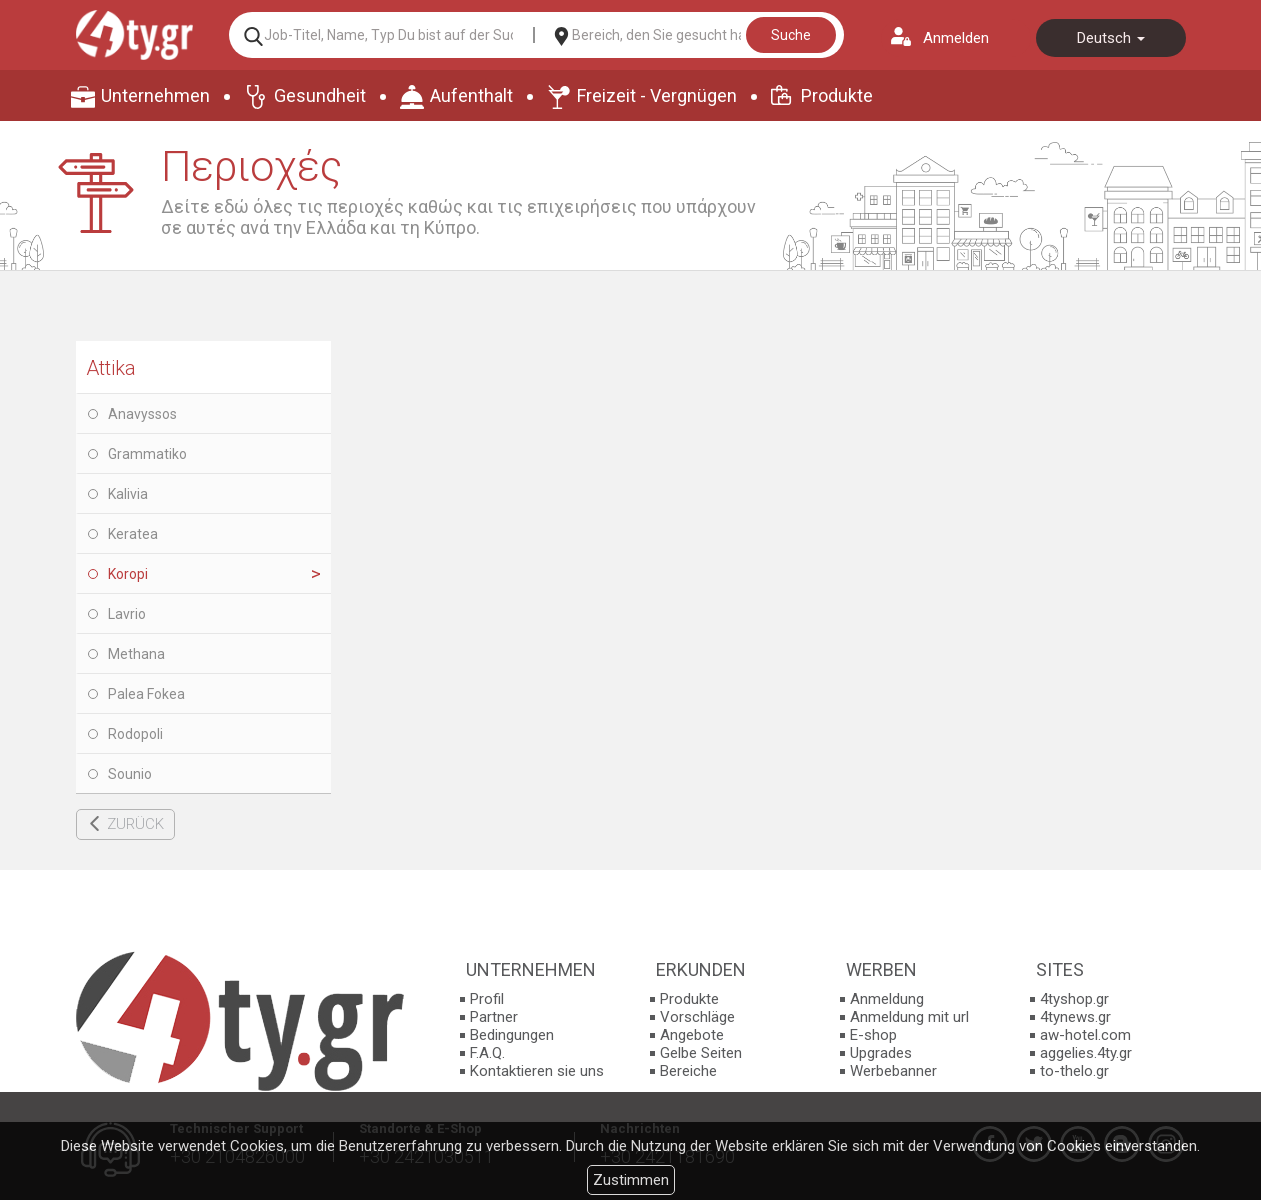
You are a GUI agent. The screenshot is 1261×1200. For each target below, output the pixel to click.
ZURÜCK (135, 824)
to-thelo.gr (1074, 1071)
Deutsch (1111, 38)
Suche (791, 35)
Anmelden (956, 38)
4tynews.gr (1075, 1017)
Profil (487, 999)
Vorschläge (697, 1017)
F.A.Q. (487, 1053)
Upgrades (881, 1053)
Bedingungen (512, 1035)
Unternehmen (155, 95)
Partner (494, 1017)
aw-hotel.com (1085, 1035)
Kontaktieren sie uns (537, 1071)
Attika (111, 368)
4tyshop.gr (1074, 999)
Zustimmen (631, 1180)
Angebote (692, 1035)
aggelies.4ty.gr (1086, 1053)
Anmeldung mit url (909, 1017)
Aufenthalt (471, 95)
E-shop (873, 1035)
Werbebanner (893, 1071)
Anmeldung (887, 999)
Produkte (837, 95)
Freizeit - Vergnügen (657, 95)
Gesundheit (320, 95)
